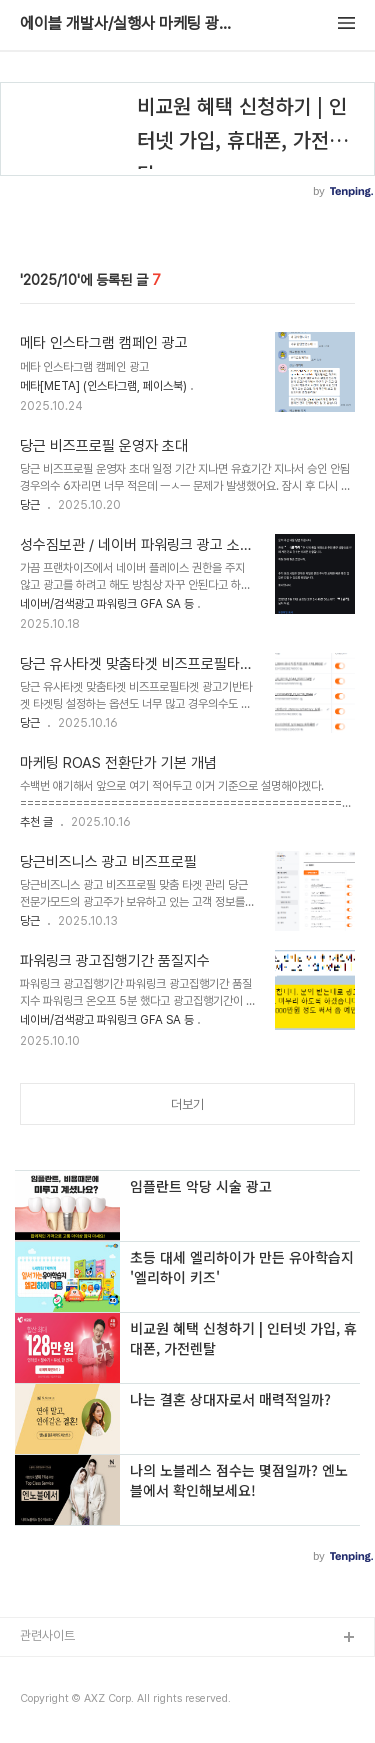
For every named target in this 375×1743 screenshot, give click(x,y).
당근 (30, 505)
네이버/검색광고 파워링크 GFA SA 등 (107, 604)
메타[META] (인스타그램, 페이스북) (103, 386)
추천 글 (36, 822)
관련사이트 (47, 1635)
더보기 (187, 1104)
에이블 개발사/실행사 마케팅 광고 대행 (130, 24)
